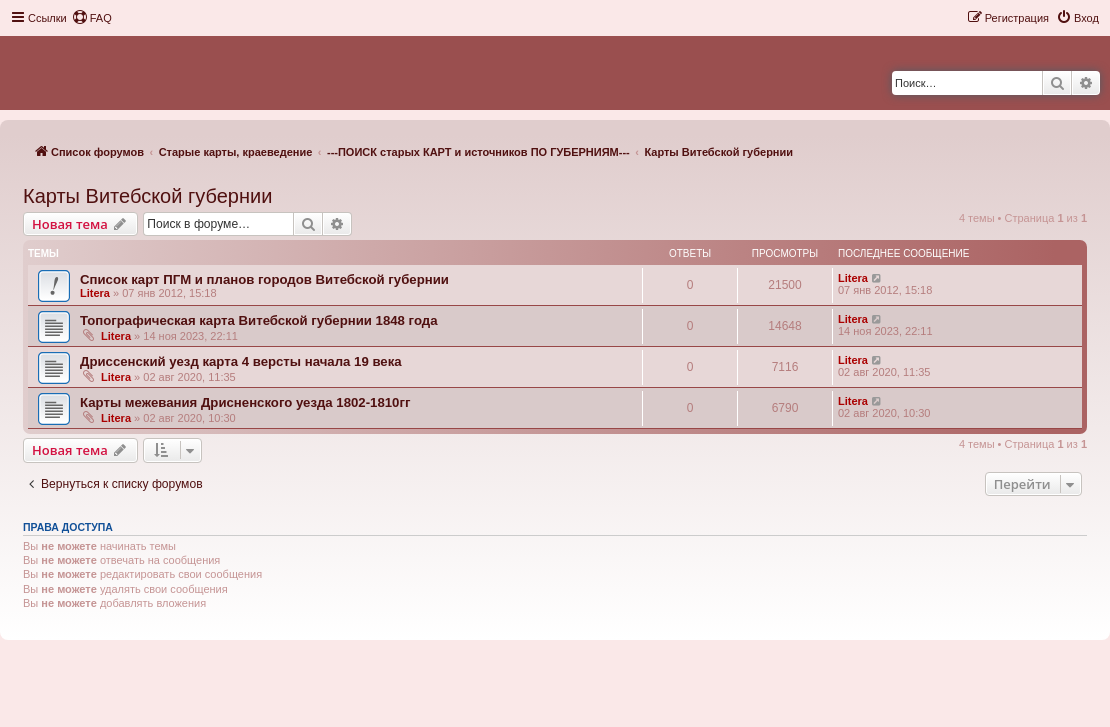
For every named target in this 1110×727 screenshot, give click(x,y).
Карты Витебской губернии (147, 196)
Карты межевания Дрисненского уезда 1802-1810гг (245, 402)
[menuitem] (92, 18)
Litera (95, 293)
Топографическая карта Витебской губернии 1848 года (258, 320)
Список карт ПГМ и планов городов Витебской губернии (264, 279)
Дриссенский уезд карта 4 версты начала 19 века (241, 361)
